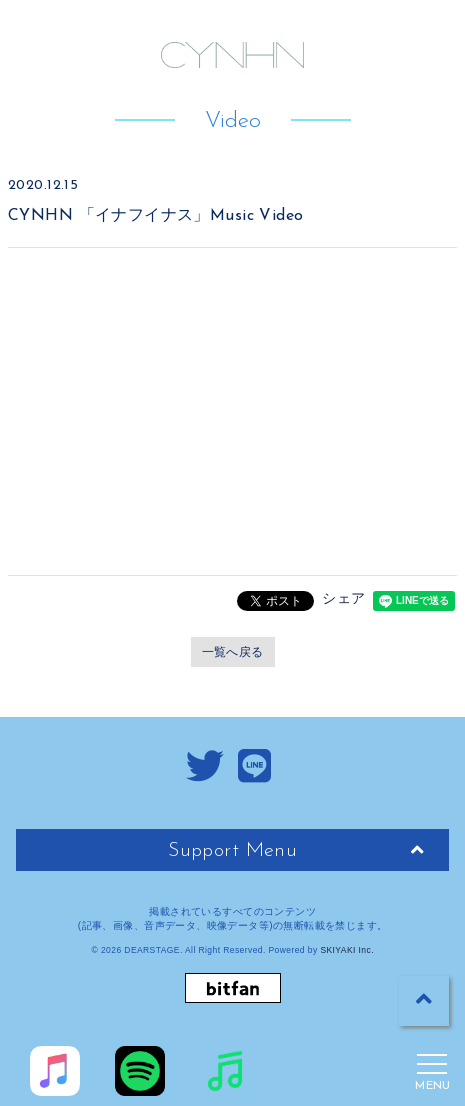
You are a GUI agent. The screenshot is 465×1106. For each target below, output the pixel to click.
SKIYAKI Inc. (347, 950)
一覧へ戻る (233, 652)
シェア (343, 598)
